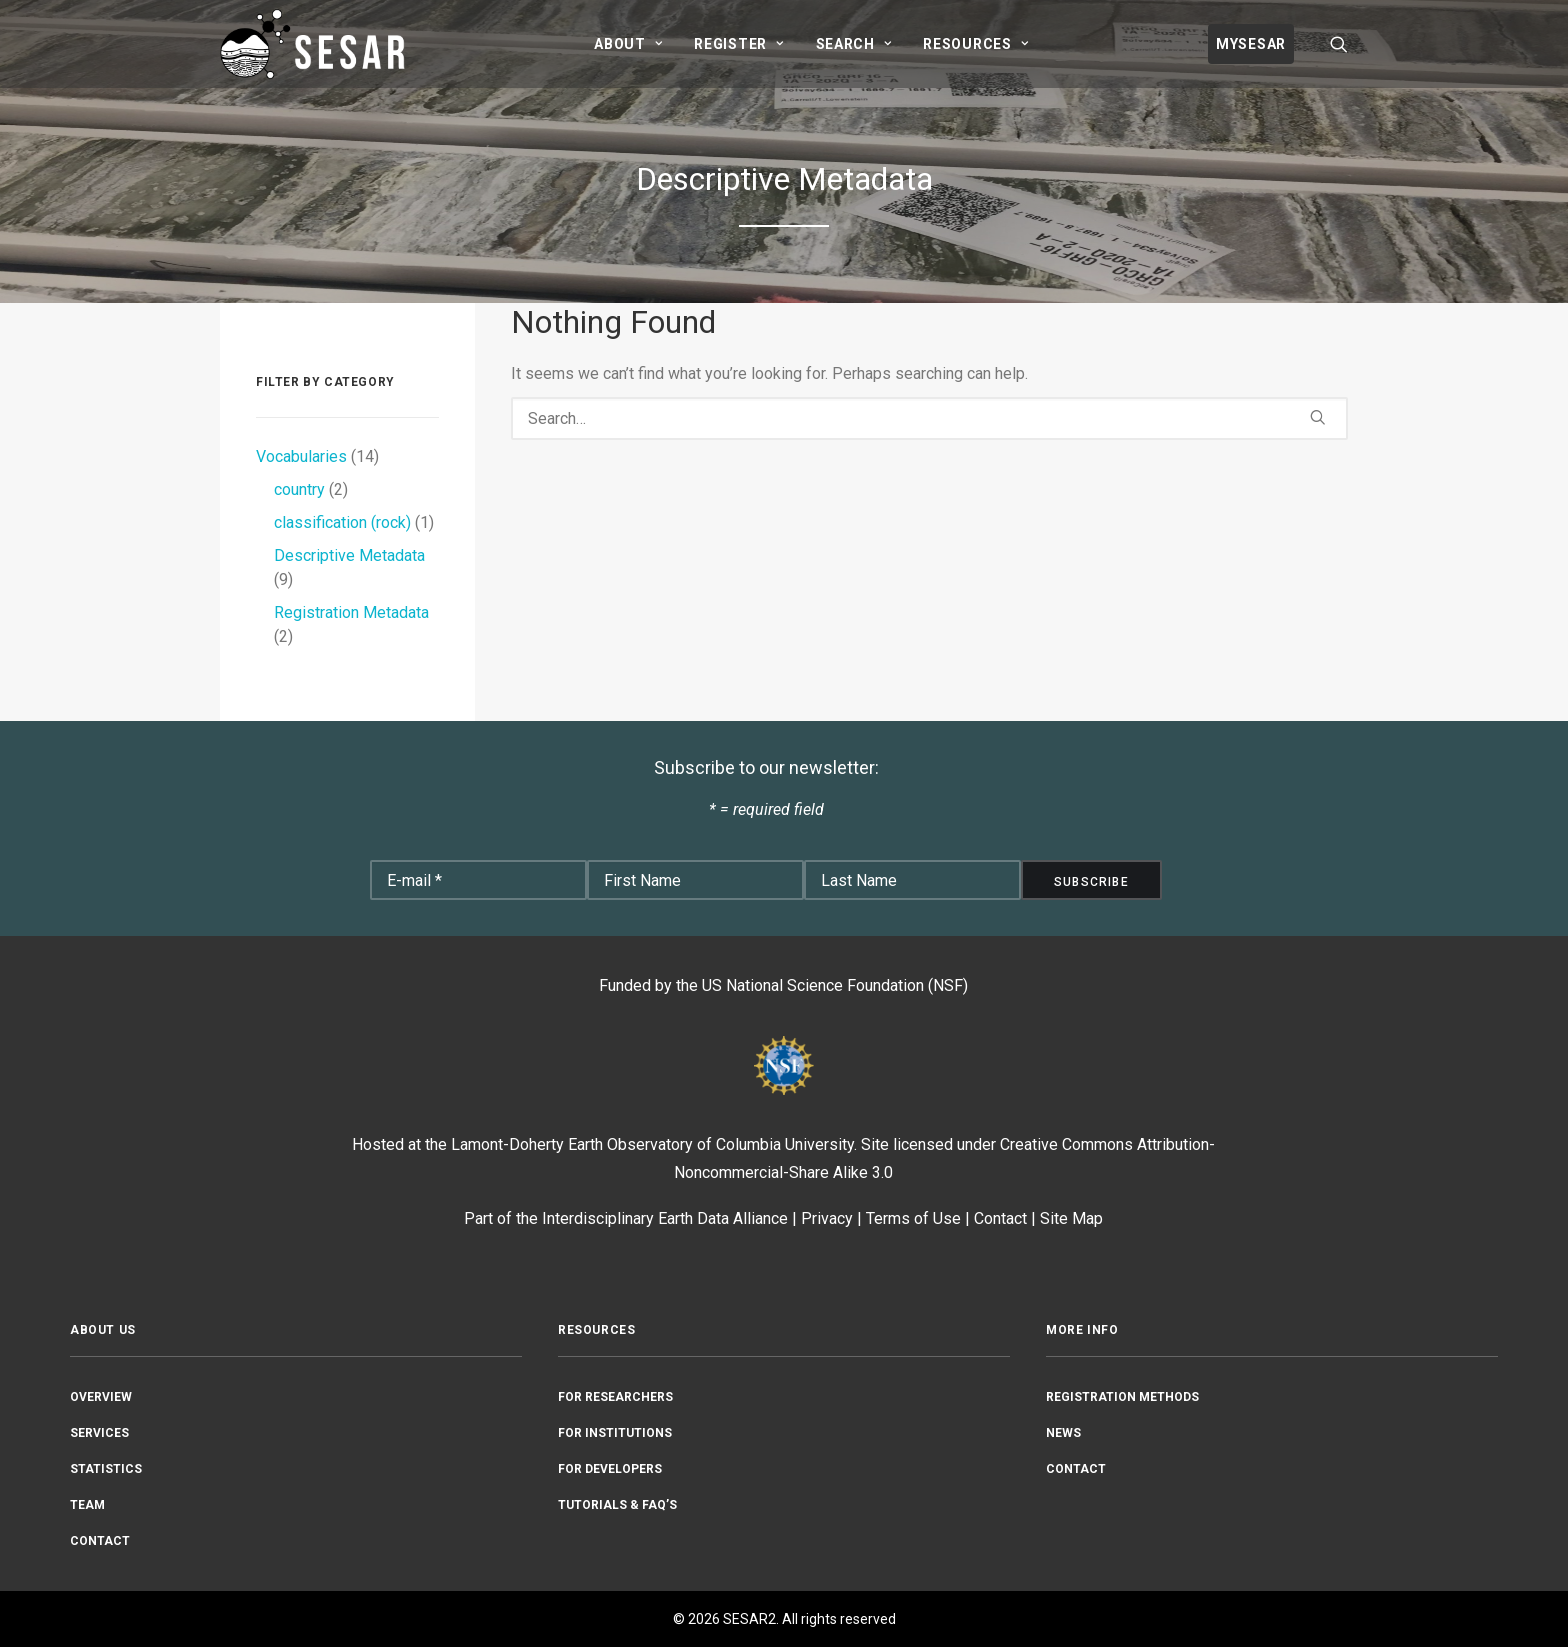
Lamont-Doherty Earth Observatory (572, 1144)
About (628, 44)
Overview (101, 1397)
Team (87, 1505)
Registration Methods (1122, 1397)
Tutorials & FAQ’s (617, 1505)
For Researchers (615, 1397)
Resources (975, 44)
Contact (1000, 1218)
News (1063, 1433)
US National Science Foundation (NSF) (835, 985)
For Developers (610, 1469)
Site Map (1071, 1218)
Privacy (827, 1218)
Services (99, 1433)
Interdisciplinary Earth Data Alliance (665, 1218)
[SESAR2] (317, 44)
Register (738, 44)
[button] (1339, 44)
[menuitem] (628, 44)
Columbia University (785, 1144)
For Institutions (615, 1433)
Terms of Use (913, 1218)
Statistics (106, 1469)
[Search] (929, 418)
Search (854, 44)
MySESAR (1251, 44)
